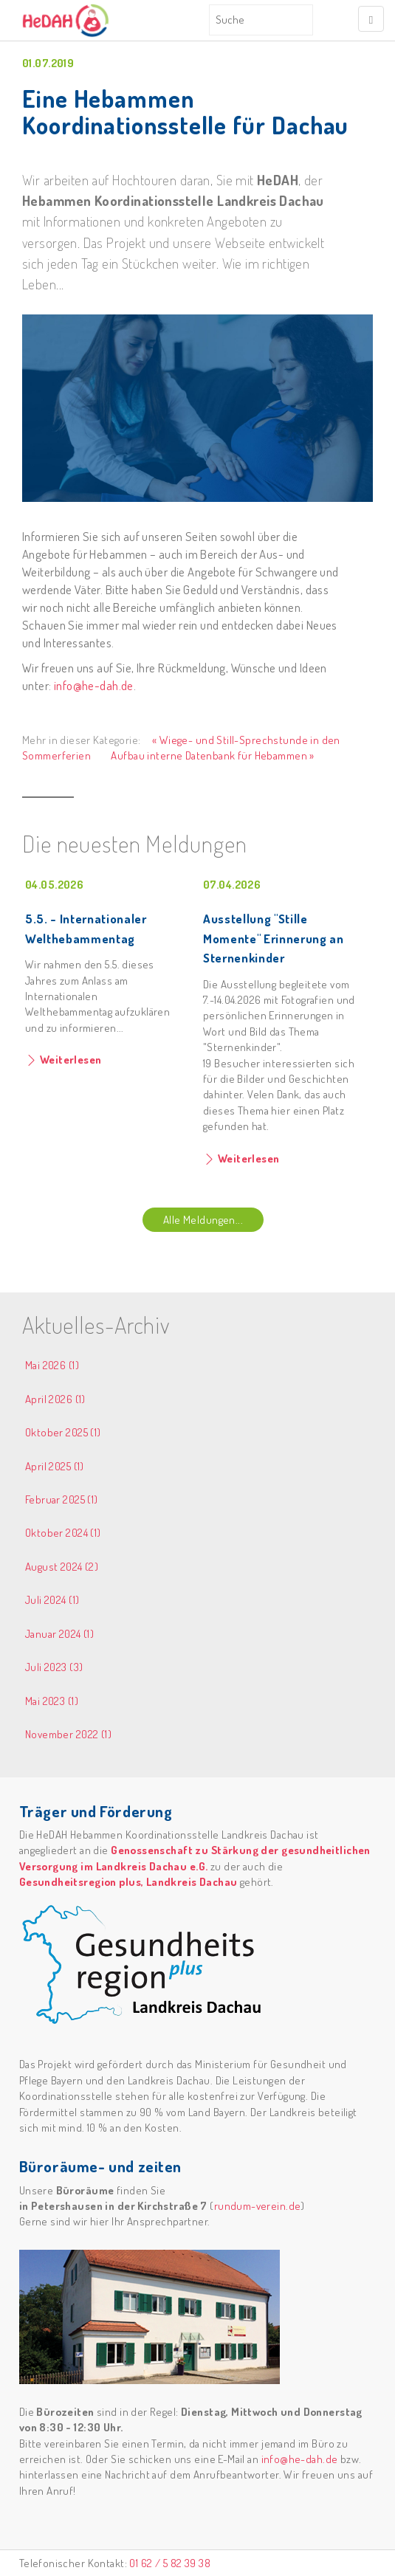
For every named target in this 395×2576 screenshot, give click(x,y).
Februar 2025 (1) (61, 1499)
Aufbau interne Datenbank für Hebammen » (212, 755)
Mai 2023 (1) (51, 1701)
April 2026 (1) (55, 1399)
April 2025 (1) (54, 1466)
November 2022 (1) (68, 1734)
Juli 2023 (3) (54, 1667)
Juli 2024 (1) (52, 1600)
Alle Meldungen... (203, 1220)
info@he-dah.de (94, 685)
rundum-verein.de (257, 2206)
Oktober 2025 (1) (63, 1432)
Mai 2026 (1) (52, 1365)
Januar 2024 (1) (59, 1634)
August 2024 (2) (61, 1567)
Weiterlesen (69, 1060)
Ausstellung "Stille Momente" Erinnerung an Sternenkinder (273, 938)
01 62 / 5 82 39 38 (169, 2563)
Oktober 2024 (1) (63, 1533)
